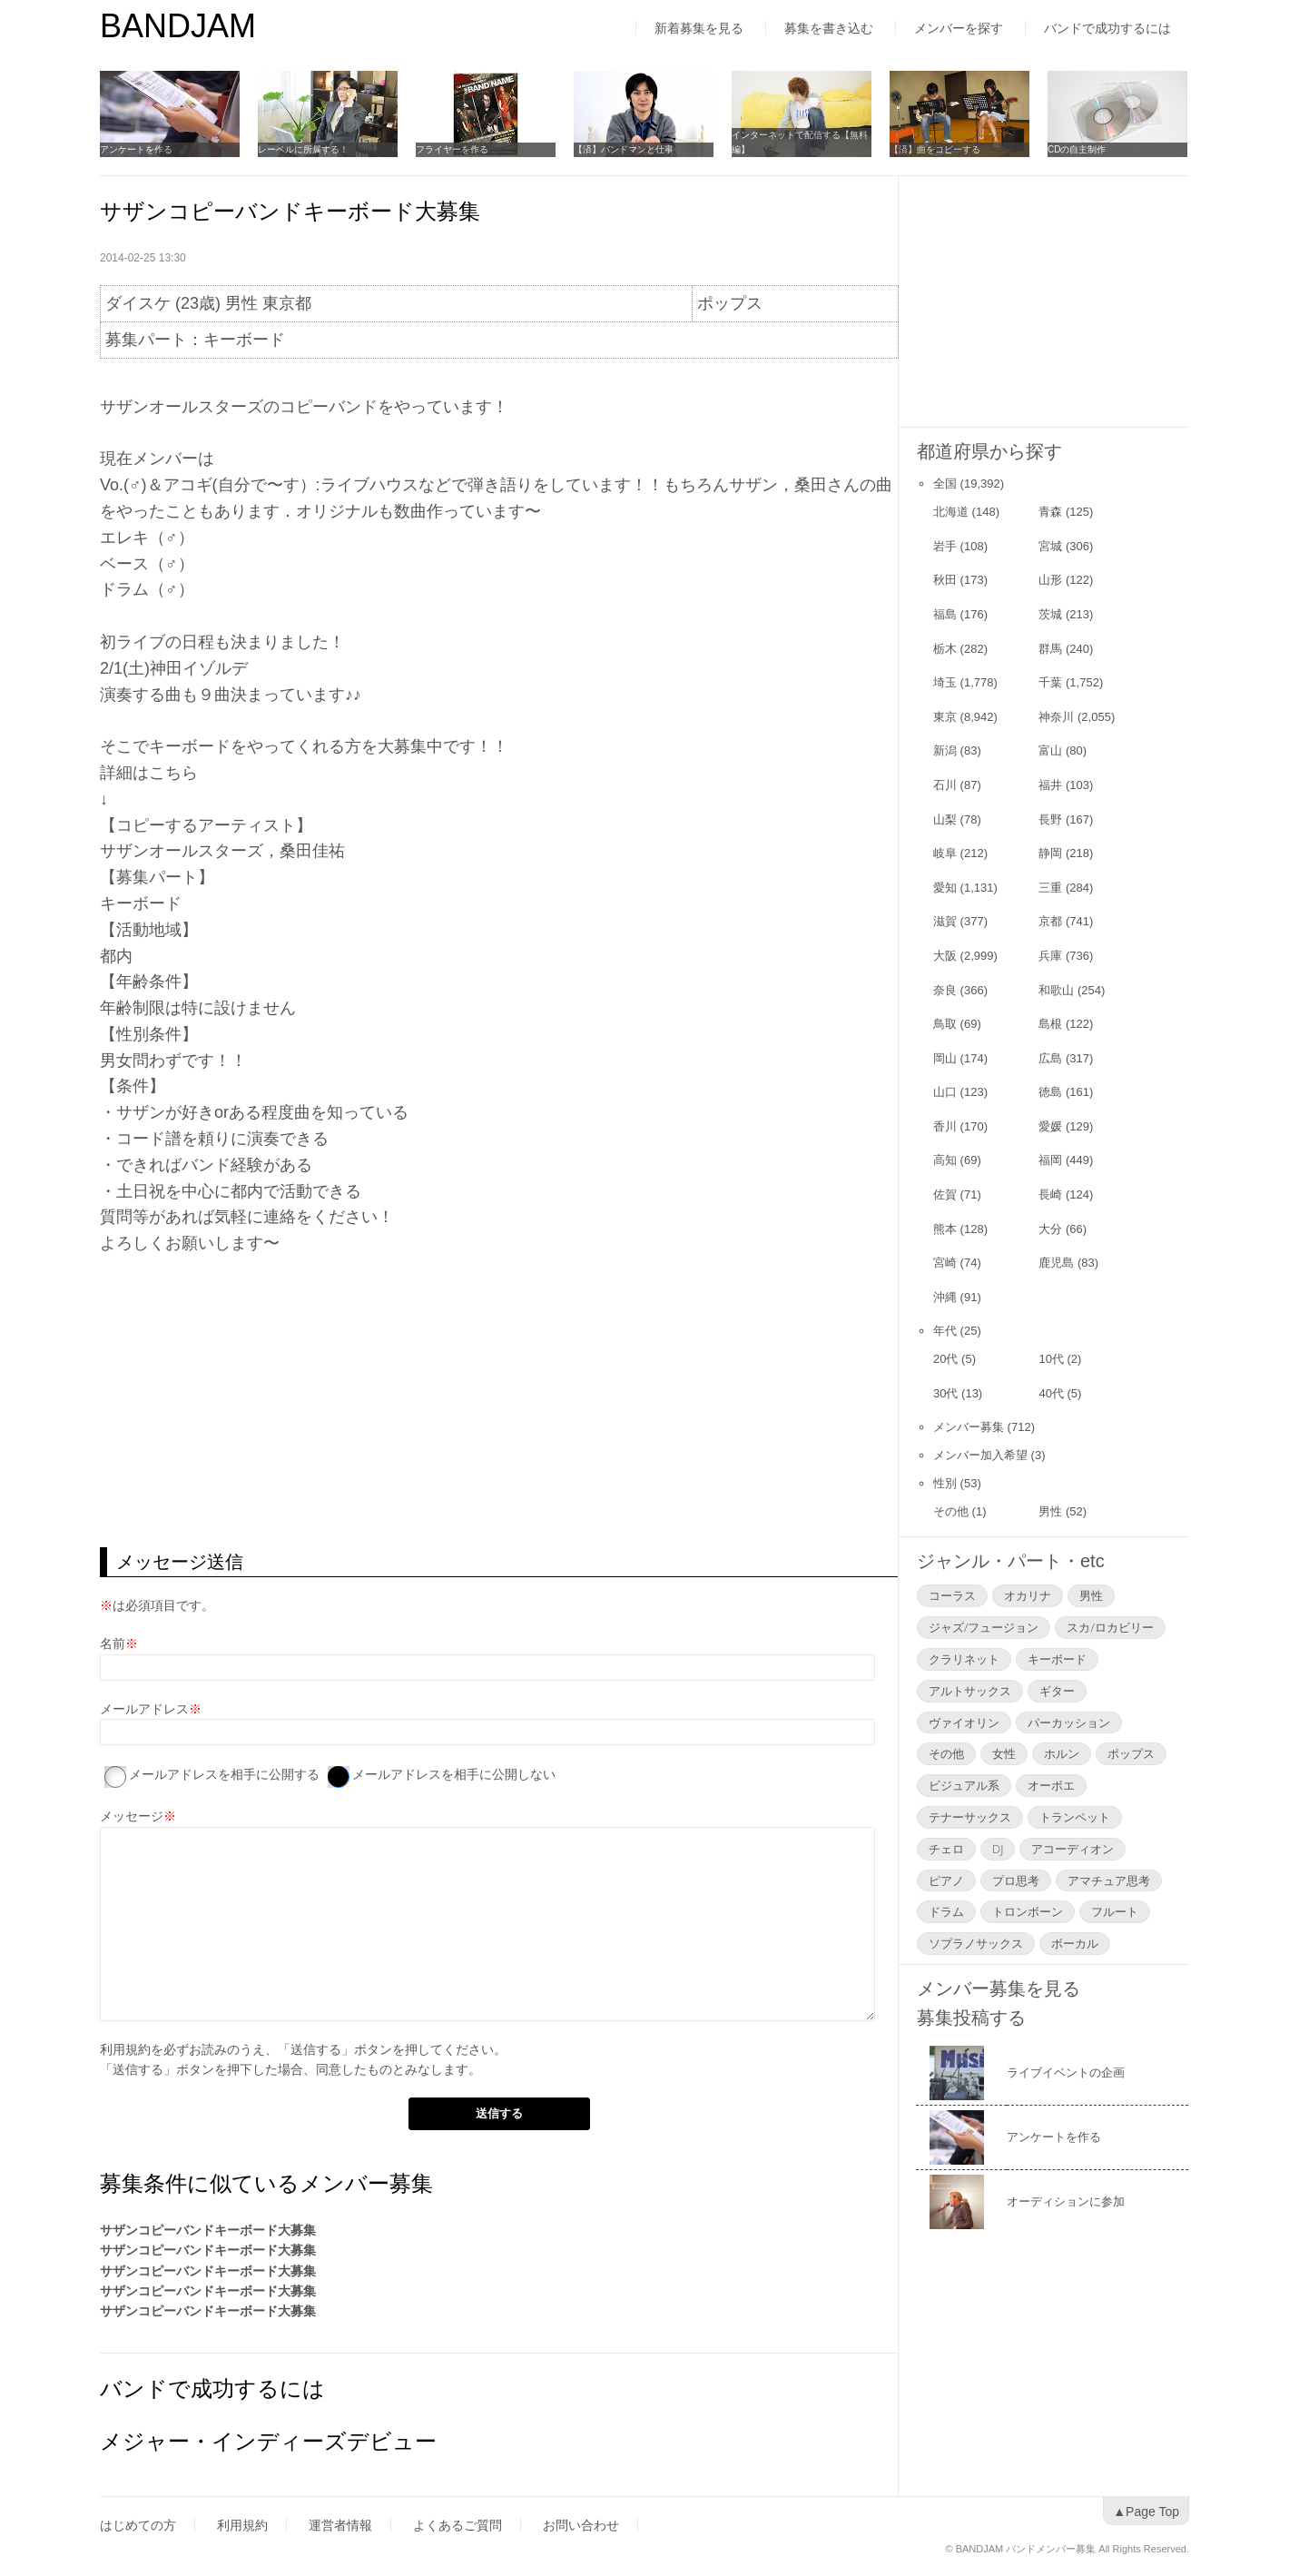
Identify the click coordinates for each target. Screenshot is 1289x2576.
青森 (1050, 511)
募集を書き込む (828, 28)
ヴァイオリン (964, 1722)
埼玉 (945, 682)
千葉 (1050, 682)
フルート (1114, 1911)
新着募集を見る (698, 28)
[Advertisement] (499, 1402)
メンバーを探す (958, 28)
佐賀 (945, 1194)
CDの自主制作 (1077, 149)
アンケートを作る (136, 149)
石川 (945, 785)
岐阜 (945, 853)
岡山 (945, 1058)
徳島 (1050, 1092)
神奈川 (1056, 717)
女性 (1004, 1753)
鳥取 (945, 1024)
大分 (1050, 1229)
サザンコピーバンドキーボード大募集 (208, 2230)
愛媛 (1050, 1126)
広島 (1050, 1058)
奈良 (945, 990)
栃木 (945, 649)
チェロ (946, 1849)
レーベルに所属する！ (303, 149)
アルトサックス (970, 1691)
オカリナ (1027, 1595)
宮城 (1050, 546)
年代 (945, 1330)
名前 (112, 1643)
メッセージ (131, 1816)
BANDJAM (178, 25)
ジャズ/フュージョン (983, 1627)
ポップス (1131, 1753)
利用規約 (125, 2049)
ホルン (1061, 1753)
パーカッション (1069, 1722)
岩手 (945, 546)
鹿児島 (1056, 1262)
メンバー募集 (968, 1427)
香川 (945, 1126)
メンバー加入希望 (980, 1455)
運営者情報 (340, 2525)
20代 (945, 1359)
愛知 (945, 887)
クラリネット (964, 1659)
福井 (1050, 785)
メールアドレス (144, 1709)
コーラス (952, 1595)
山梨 (945, 819)
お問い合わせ (581, 2525)
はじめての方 (138, 2525)
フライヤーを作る (452, 149)
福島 (945, 614)
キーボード (1057, 1659)
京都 (1050, 921)
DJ (997, 1849)
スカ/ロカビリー (1110, 1627)
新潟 (945, 750)
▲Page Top (1146, 2511)
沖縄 (945, 1297)
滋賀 (945, 921)
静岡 (1050, 853)
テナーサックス (970, 1817)
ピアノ (946, 1880)
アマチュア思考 (1109, 1880)
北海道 (951, 511)
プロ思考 (1015, 1880)
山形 (1050, 580)
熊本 (945, 1229)
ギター (1057, 1691)
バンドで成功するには (1107, 28)
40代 (1050, 1393)
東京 (945, 717)
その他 (951, 1511)
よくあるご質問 (457, 2525)
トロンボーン (1027, 1911)
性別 (945, 1483)
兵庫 (1050, 955)
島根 (1050, 1024)
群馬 (1050, 649)
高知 (945, 1160)
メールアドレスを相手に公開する (224, 1774)
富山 (1050, 750)
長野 (1050, 819)
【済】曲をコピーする (935, 149)
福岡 (1050, 1160)
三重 (1050, 887)
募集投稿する (971, 2018)
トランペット (1074, 1817)
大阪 (945, 955)
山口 (945, 1092)
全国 (945, 483)
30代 (945, 1393)
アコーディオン (1072, 1849)
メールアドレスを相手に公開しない (454, 1774)
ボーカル (1074, 1943)
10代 (1050, 1359)
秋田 (945, 580)
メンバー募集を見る (998, 1989)
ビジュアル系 (964, 1785)
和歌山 (1056, 990)
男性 (1050, 1511)
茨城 (1050, 614)
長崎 (1050, 1194)
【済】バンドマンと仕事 (624, 149)
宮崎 (945, 1262)
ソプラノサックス (976, 1943)
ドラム (946, 1911)
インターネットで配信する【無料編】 (800, 142)
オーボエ (1051, 1785)
